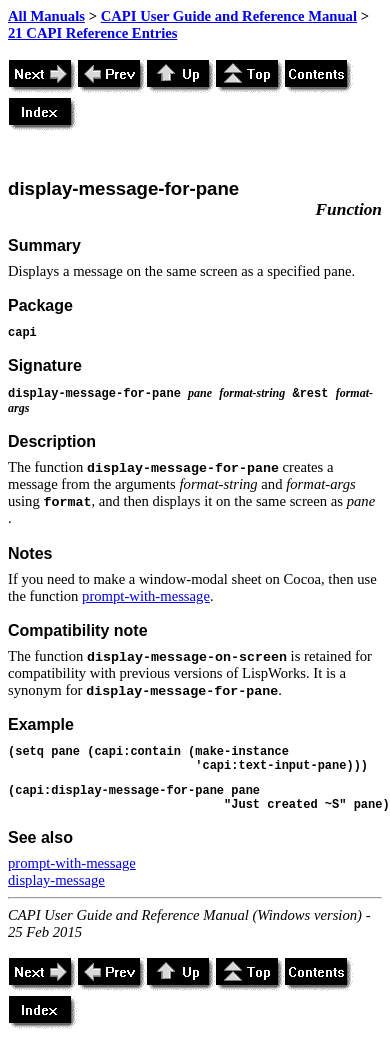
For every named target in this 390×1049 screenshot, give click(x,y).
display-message (56, 880)
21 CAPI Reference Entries (92, 33)
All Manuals (46, 16)
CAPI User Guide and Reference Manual (229, 16)
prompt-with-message (146, 596)
